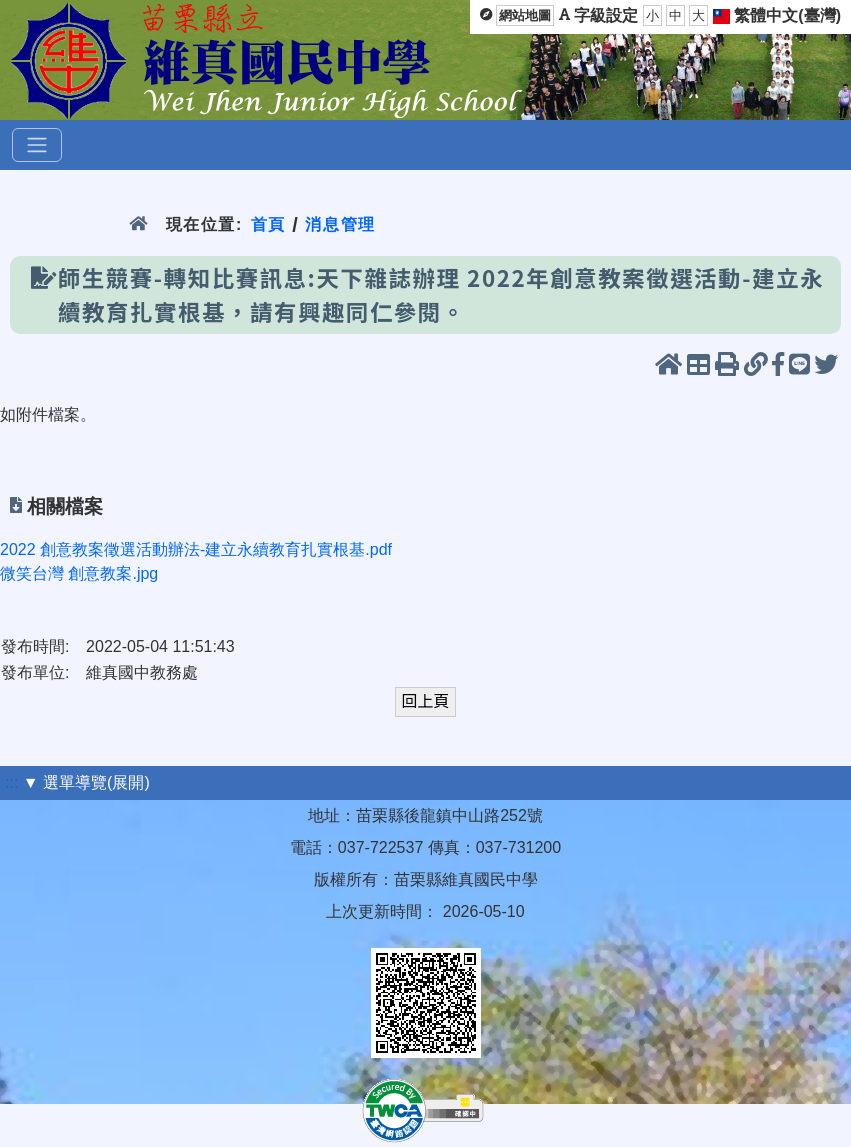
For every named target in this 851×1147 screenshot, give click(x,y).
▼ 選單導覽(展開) (86, 782)
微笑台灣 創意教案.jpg (79, 573)
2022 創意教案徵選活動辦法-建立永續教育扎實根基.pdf (196, 549)
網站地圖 (525, 15)
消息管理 (340, 224)
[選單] (37, 145)
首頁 (268, 224)
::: (11, 782)
